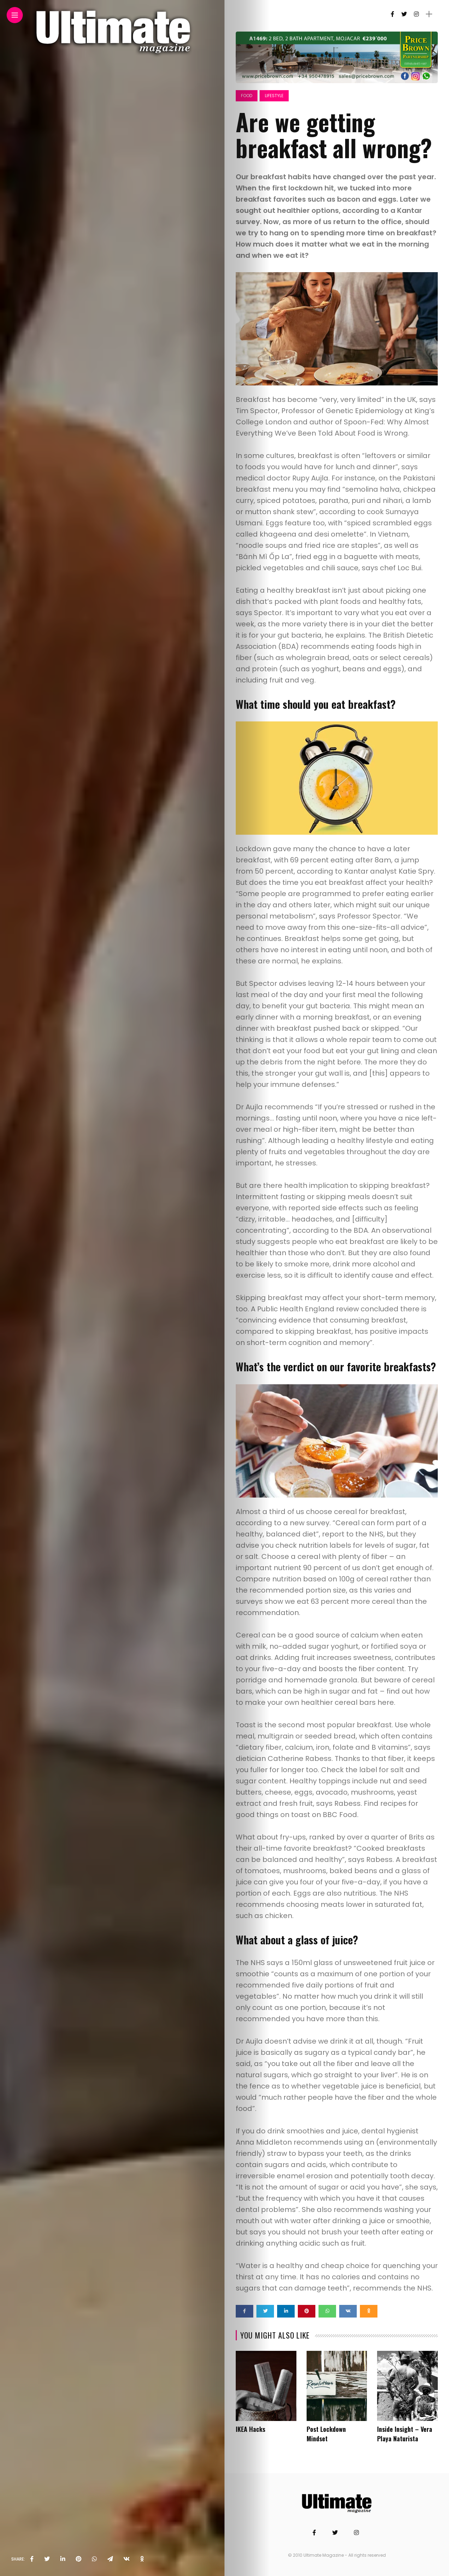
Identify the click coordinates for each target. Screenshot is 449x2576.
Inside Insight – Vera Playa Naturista (404, 2433)
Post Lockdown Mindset (326, 2433)
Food (246, 96)
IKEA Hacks (250, 2429)
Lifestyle (274, 96)
